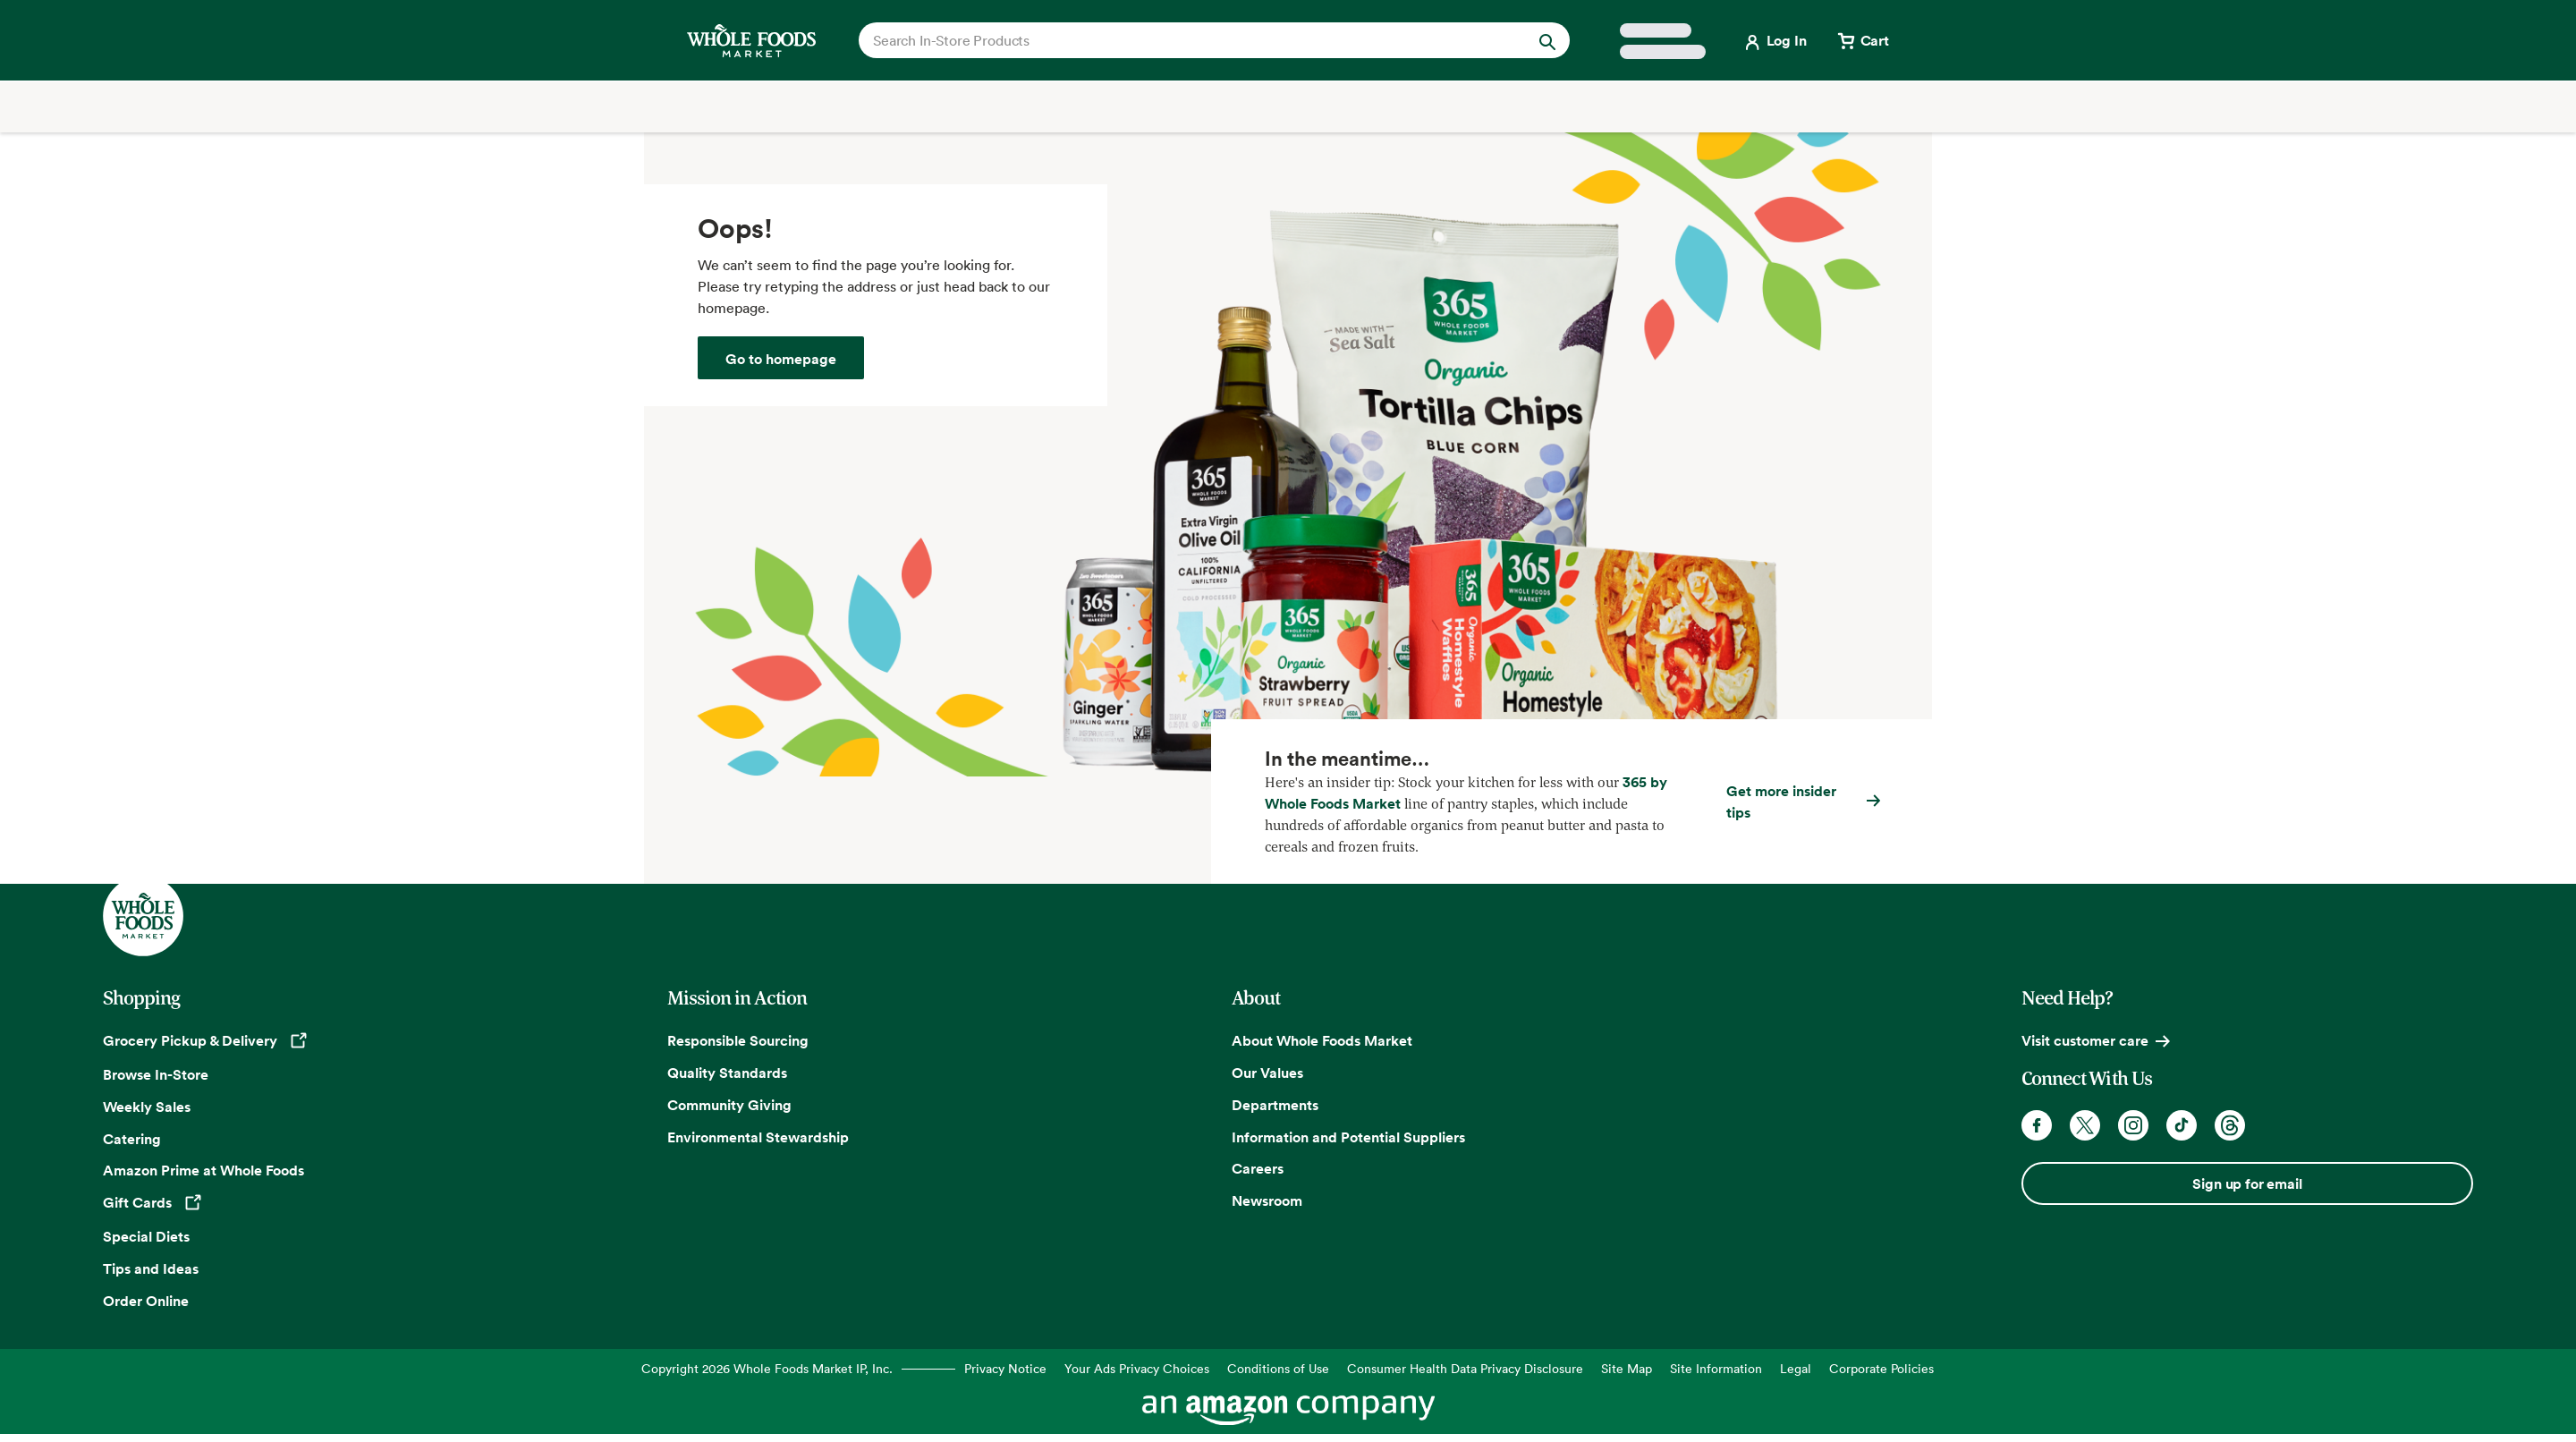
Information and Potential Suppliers (1348, 1137)
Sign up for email (2246, 1183)
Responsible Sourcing (738, 1040)
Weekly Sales (147, 1106)
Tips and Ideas (151, 1268)
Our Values (1267, 1072)
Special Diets (146, 1236)
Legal (1795, 1368)
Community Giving (729, 1105)
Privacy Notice (1005, 1368)
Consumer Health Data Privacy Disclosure (1465, 1368)
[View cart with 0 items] (1862, 40)
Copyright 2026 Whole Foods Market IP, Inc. (767, 1368)
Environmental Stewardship (758, 1137)
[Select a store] (1663, 41)
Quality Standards (727, 1072)
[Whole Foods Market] (751, 40)
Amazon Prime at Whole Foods (203, 1170)
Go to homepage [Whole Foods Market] (780, 359)
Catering (132, 1139)
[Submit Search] (1547, 40)
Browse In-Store (155, 1074)
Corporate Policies (1881, 1368)
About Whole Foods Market (1322, 1040)
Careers (1258, 1168)
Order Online (146, 1301)
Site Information (1716, 1368)
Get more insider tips (1781, 801)
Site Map (1626, 1368)
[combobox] (1180, 40)
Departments (1275, 1105)
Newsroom (1267, 1200)
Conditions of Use (1278, 1368)
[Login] (1774, 40)
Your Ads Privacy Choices (1136, 1368)
